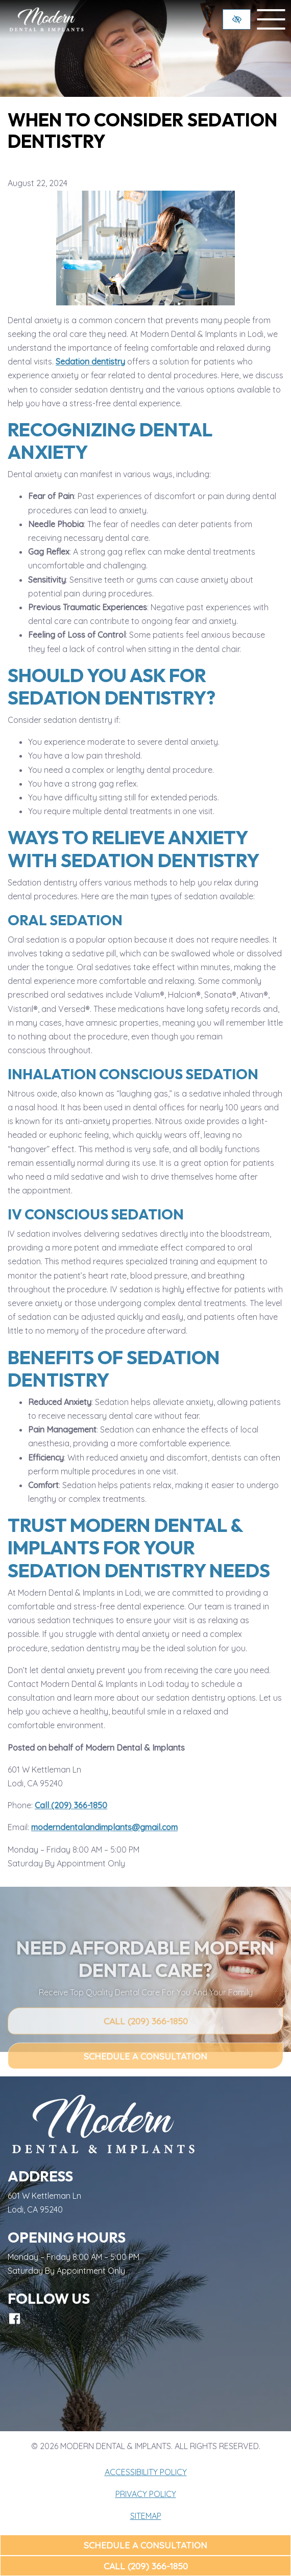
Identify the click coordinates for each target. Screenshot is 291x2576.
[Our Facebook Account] (14, 2318)
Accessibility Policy (146, 2472)
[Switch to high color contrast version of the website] (237, 19)
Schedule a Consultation (145, 2545)
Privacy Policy (145, 2494)
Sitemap (145, 2516)
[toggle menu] (271, 19)
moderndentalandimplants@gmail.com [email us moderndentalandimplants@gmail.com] (104, 1827)
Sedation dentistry (90, 361)
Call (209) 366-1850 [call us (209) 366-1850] (146, 2565)
